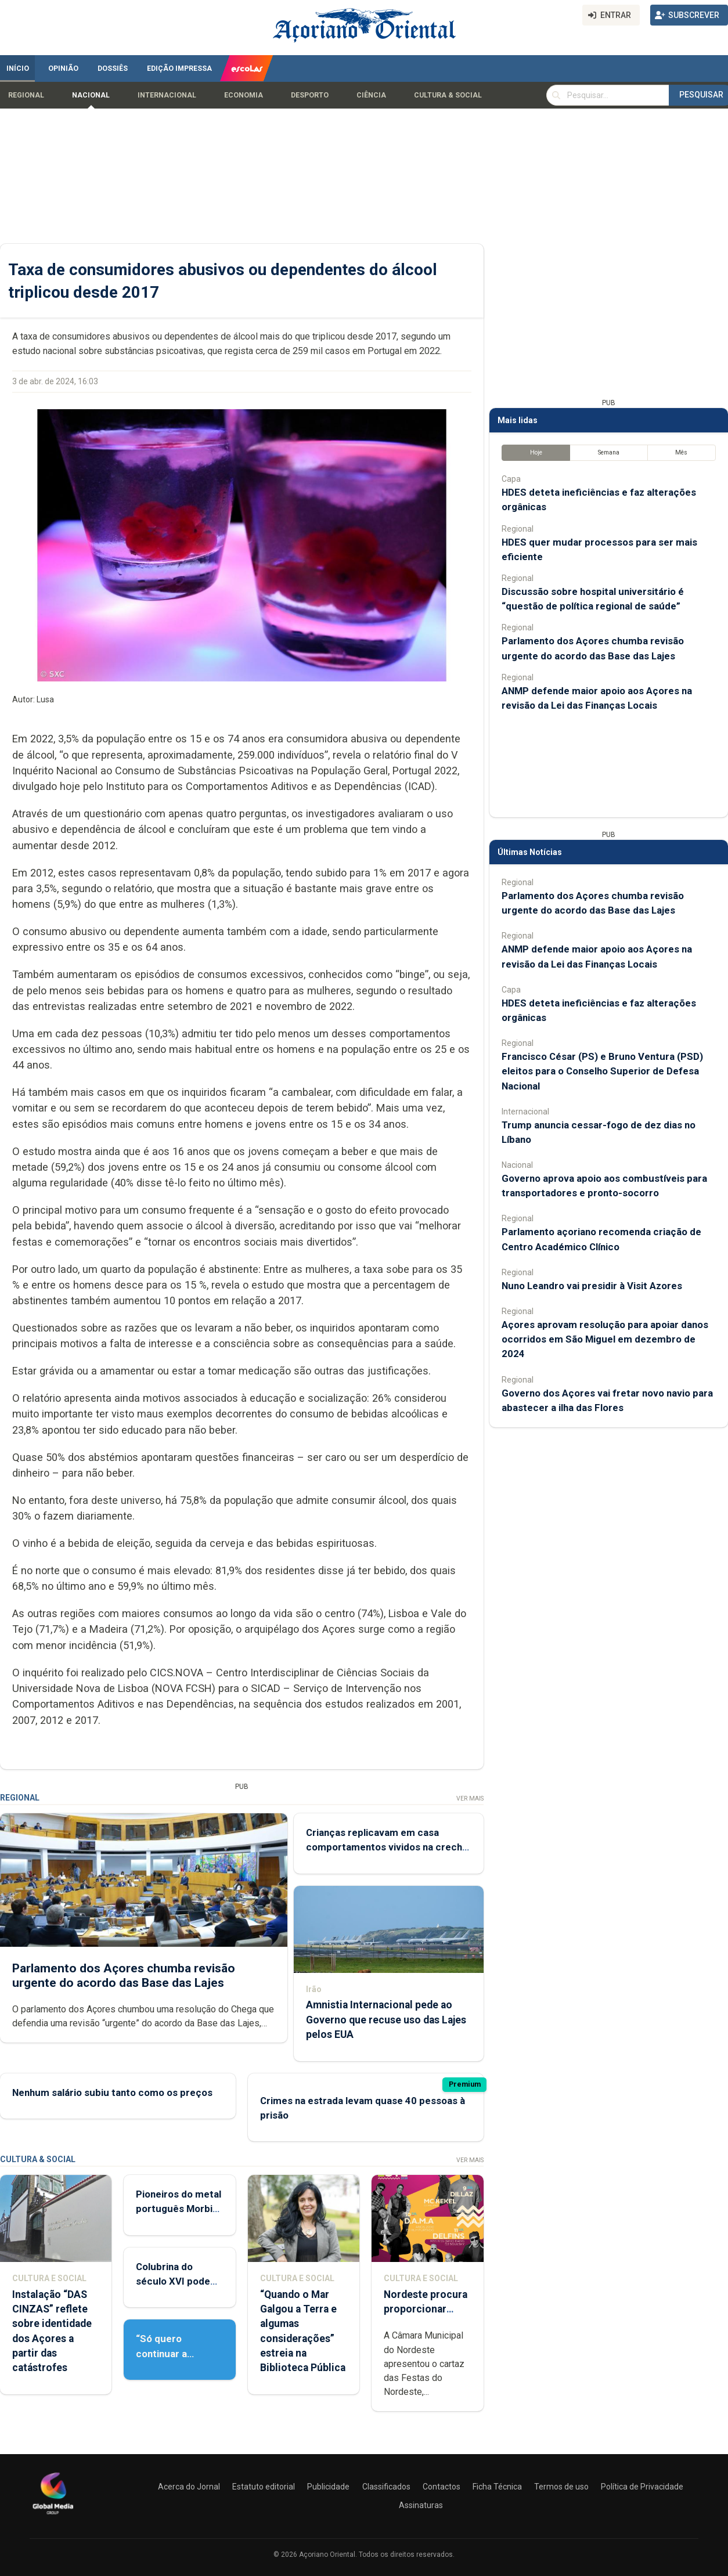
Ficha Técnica (497, 2486)
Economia (243, 95)
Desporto (310, 95)
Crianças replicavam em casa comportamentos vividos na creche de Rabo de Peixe (387, 1847)
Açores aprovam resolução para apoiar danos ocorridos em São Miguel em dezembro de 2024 (605, 1339)
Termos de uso (561, 2486)
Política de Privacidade (642, 2486)
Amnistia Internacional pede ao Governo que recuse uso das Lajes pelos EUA (386, 2020)
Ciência (371, 95)
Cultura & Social (448, 95)
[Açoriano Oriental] (53, 2515)
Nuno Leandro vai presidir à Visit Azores (592, 1285)
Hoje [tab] (536, 452)
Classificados (386, 2486)
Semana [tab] (608, 452)
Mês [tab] (681, 452)
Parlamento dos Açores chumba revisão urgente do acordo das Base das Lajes (123, 1975)
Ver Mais (470, 1798)
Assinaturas (421, 2505)
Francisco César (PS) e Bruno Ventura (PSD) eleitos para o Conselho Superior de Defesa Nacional (602, 1071)
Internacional (167, 95)
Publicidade (328, 2486)
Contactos (441, 2486)
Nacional (91, 95)
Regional (26, 95)
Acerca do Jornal (189, 2486)
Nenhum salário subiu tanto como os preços (112, 2092)
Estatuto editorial (263, 2486)
